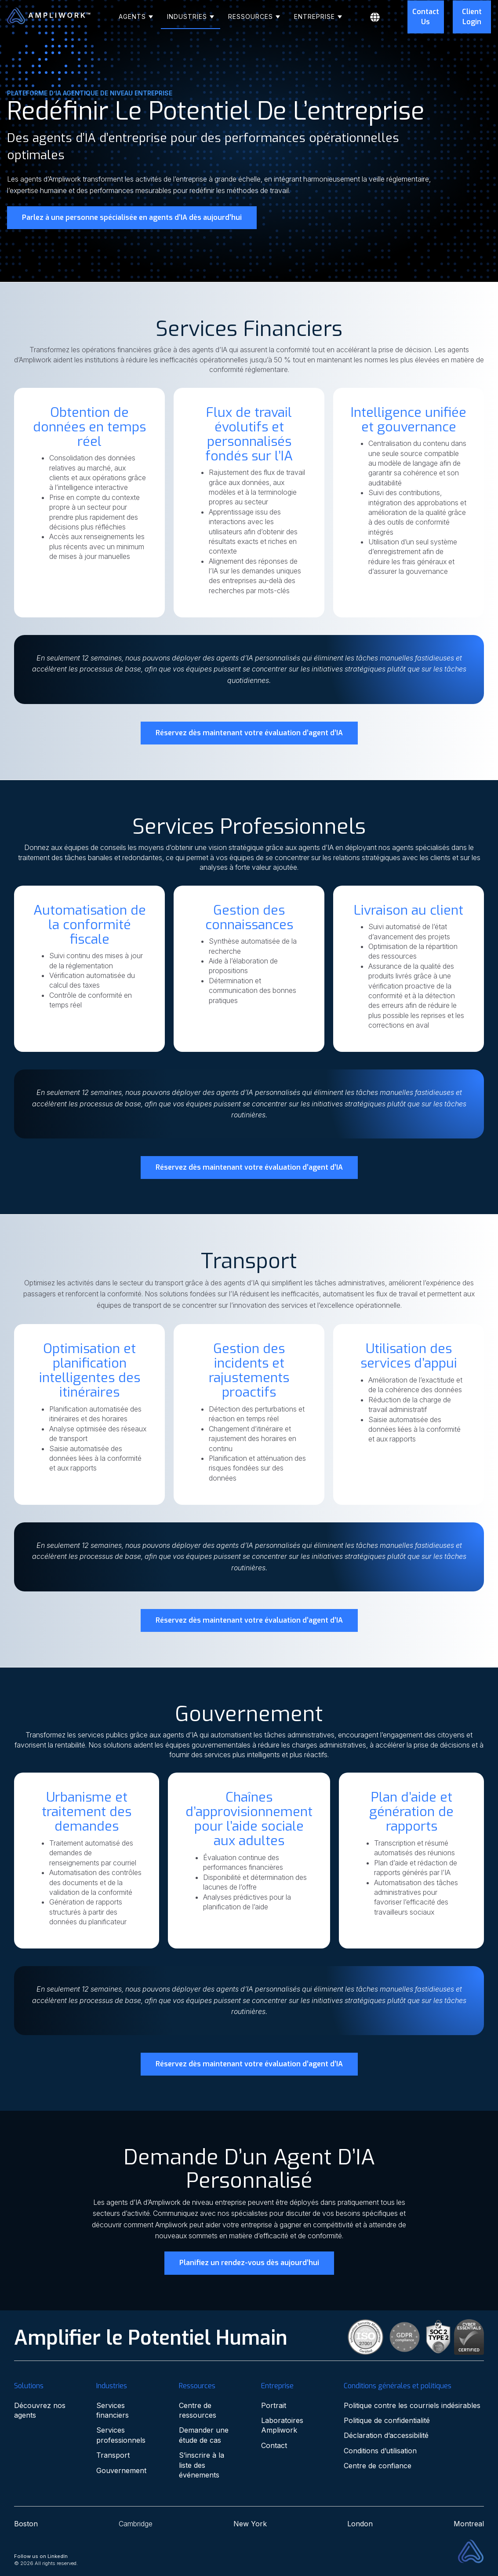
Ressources (251, 16)
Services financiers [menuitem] (112, 2410)
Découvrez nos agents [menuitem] (39, 2410)
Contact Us (425, 16)
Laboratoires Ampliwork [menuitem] (282, 2425)
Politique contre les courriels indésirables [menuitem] (412, 2405)
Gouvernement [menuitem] (121, 2470)
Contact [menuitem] (274, 2445)
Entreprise (315, 16)
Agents (133, 16)
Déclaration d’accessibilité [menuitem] (386, 2435)
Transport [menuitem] (113, 2455)
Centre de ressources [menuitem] (197, 2410)
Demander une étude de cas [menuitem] (204, 2435)
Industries (188, 16)
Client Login (472, 16)
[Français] (384, 17)
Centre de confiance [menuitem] (377, 2465)
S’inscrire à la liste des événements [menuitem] (201, 2465)
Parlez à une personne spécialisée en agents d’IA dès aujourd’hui (132, 217)
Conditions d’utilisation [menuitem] (380, 2450)
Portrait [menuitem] (273, 2405)
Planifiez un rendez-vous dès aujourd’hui (249, 2262)
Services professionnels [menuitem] (120, 2435)
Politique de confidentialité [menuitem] (387, 2420)
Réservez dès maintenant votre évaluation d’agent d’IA (249, 732)
